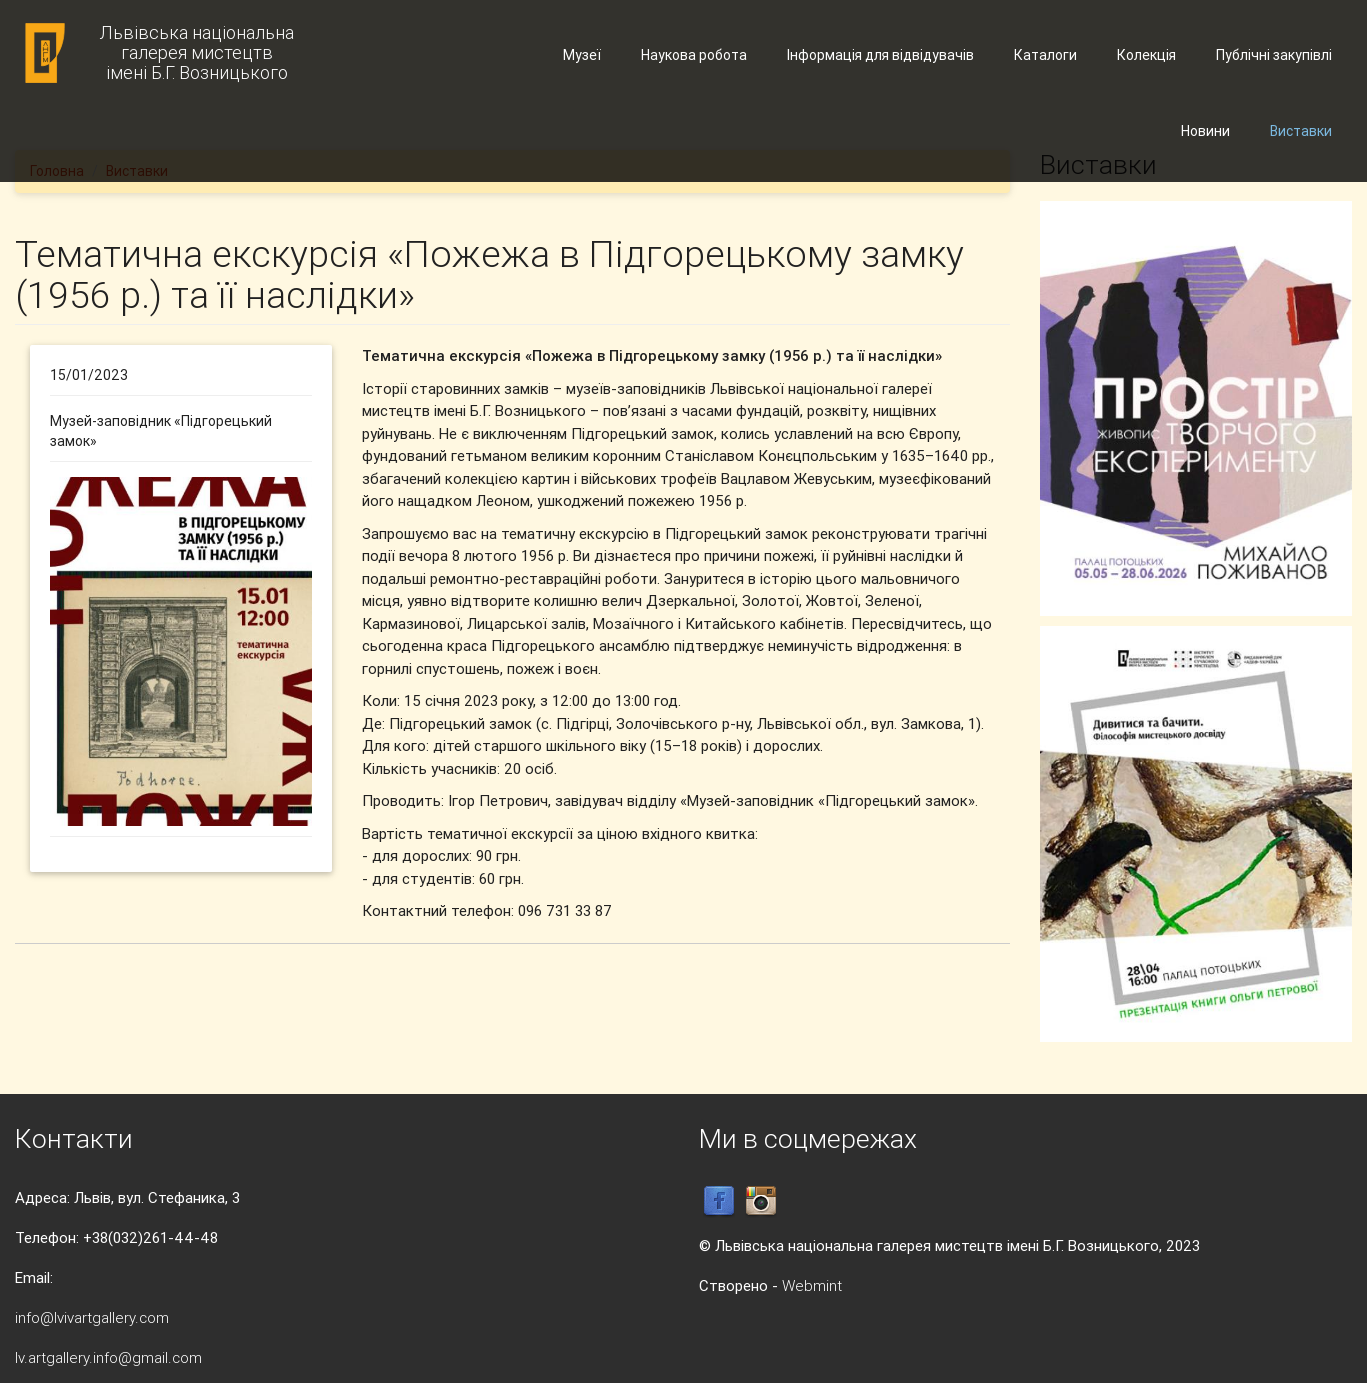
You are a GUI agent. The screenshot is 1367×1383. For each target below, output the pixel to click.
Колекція (1146, 55)
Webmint (812, 1285)
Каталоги (1045, 55)
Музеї (582, 55)
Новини (1205, 131)
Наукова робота (694, 55)
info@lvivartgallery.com (92, 1317)
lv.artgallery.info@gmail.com (108, 1357)
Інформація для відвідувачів (880, 55)
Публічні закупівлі (1274, 55)
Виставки (1301, 131)
